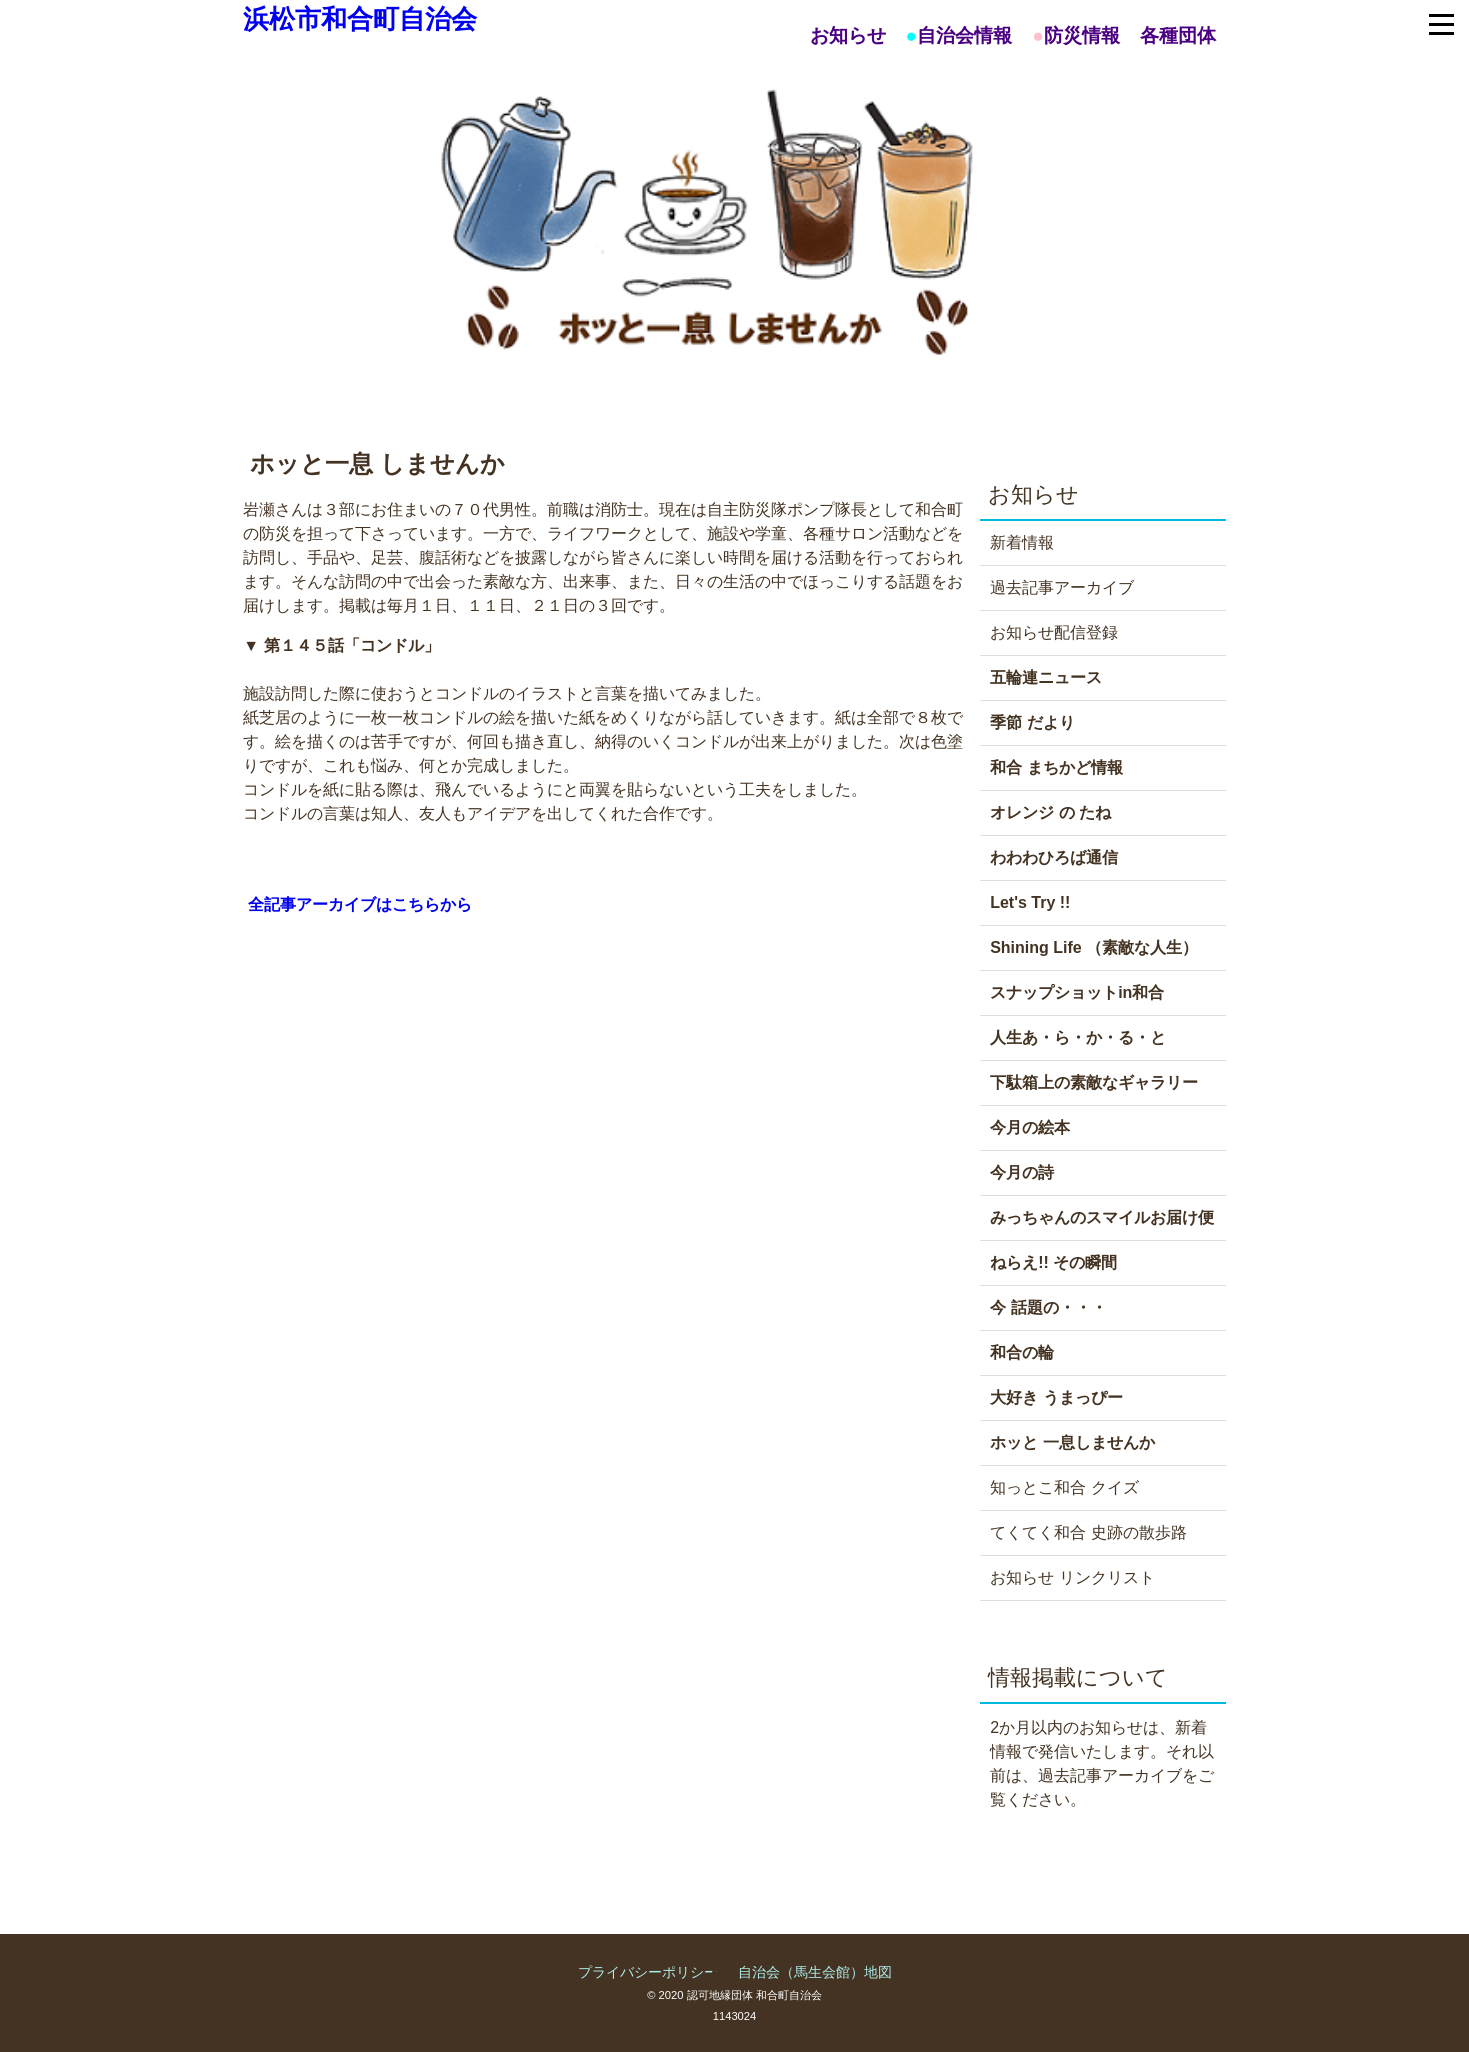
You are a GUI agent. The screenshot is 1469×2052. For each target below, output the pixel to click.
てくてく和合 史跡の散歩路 (1088, 1532)
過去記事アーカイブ (1062, 587)
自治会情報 (964, 35)
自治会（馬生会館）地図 (815, 1972)
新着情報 (1022, 542)
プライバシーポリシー (648, 1972)
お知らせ (848, 35)
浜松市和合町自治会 (360, 19)
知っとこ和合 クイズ (1064, 1487)
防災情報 (1082, 35)
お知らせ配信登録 (1054, 632)
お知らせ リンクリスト (1072, 1577)
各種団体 (1178, 35)
